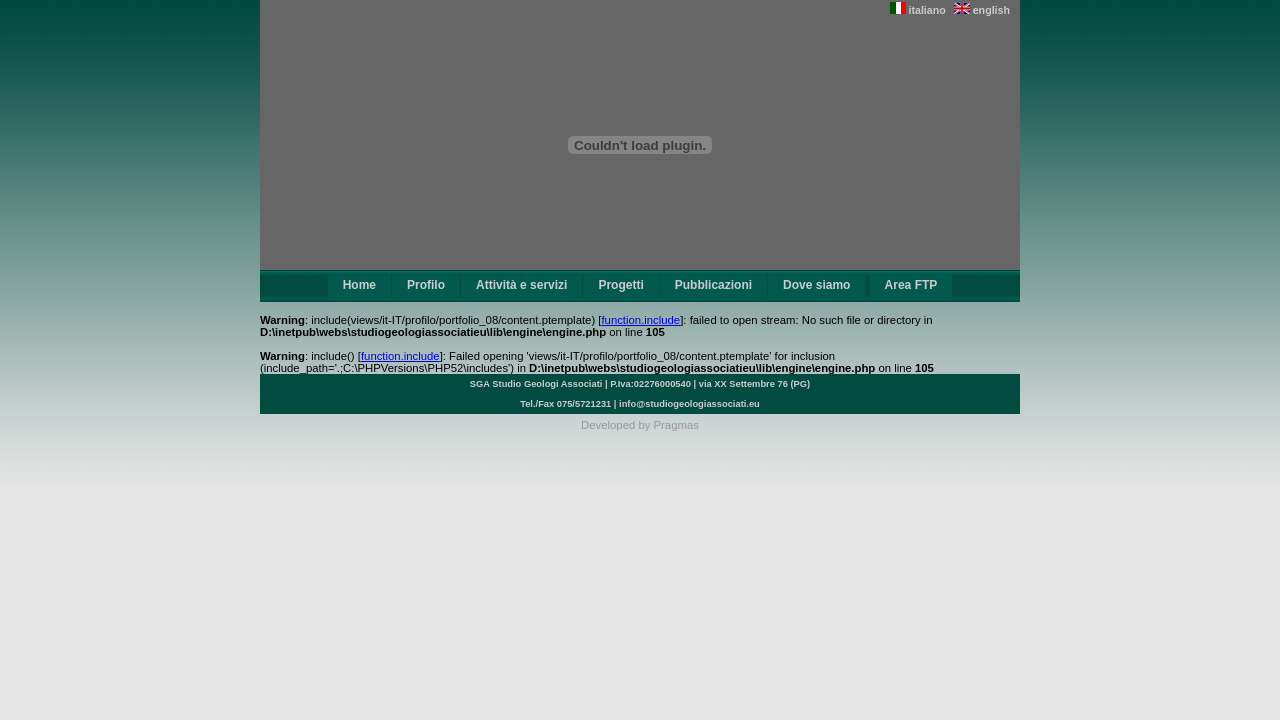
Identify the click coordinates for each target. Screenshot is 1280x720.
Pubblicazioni (713, 285)
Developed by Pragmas (640, 425)
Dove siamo (816, 285)
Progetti (620, 285)
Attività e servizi (521, 285)
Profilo (426, 285)
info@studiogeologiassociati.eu (689, 404)
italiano (918, 10)
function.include (640, 320)
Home (359, 285)
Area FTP (911, 285)
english (982, 10)
